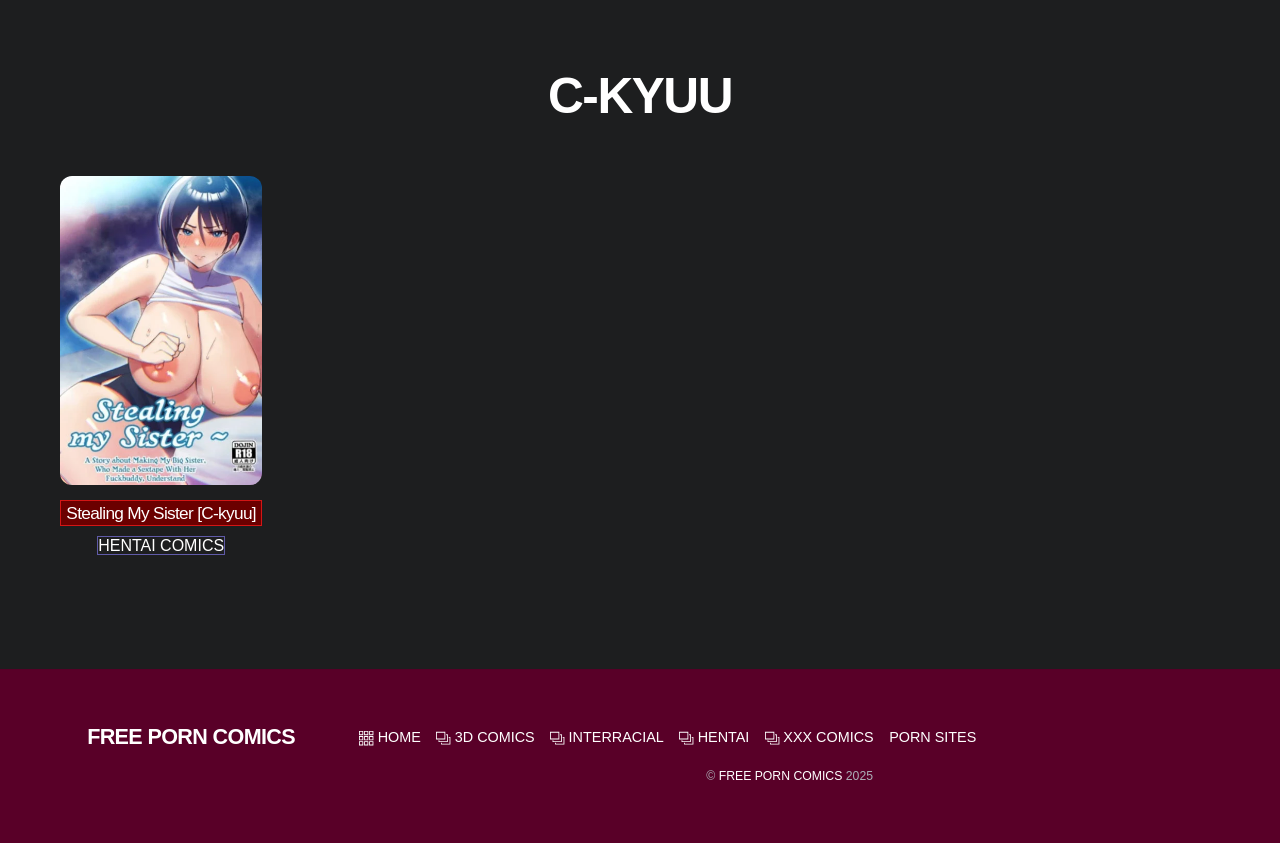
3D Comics (485, 737)
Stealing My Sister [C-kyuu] (161, 513)
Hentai (714, 737)
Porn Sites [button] (932, 737)
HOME (390, 737)
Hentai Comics (161, 545)
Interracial (607, 737)
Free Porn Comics (781, 776)
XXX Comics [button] (819, 737)
